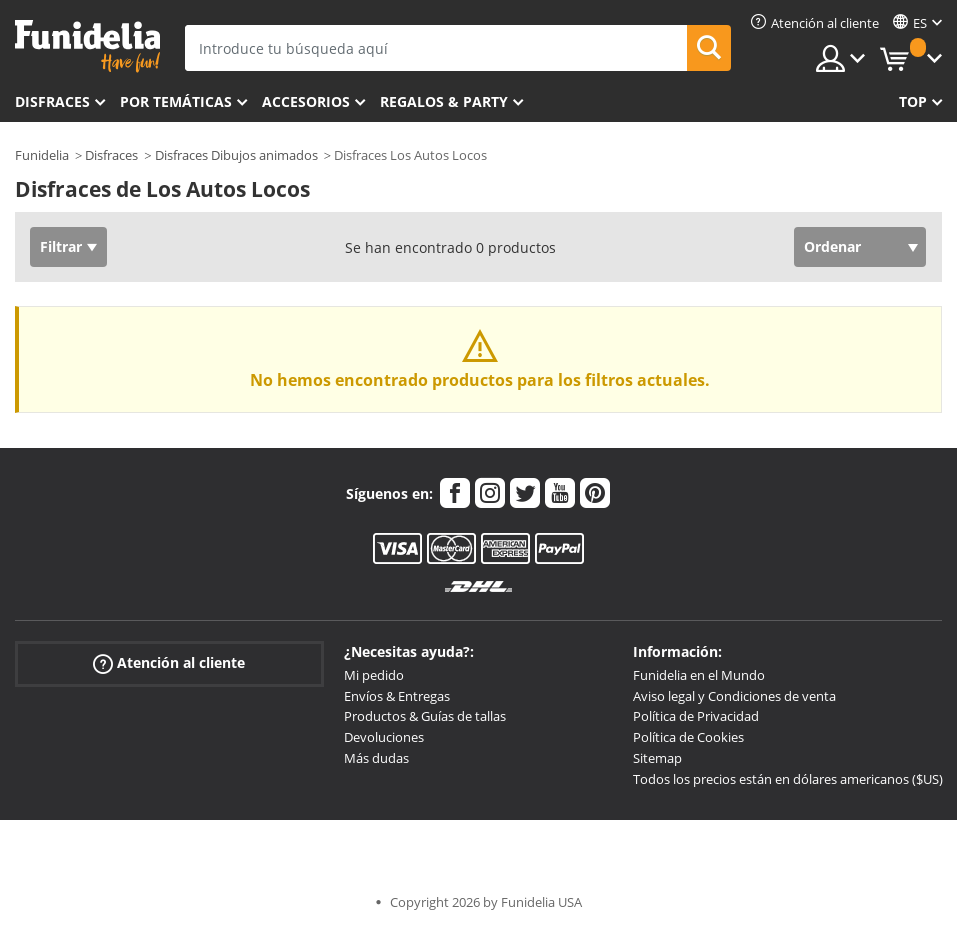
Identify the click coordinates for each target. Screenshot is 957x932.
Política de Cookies (688, 737)
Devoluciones (384, 737)
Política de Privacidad (696, 716)
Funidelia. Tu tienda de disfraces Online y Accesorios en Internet (87, 46)
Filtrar (61, 246)
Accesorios (306, 101)
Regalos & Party (444, 101)
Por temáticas (176, 101)
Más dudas (376, 758)
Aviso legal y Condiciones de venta (734, 696)
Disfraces (52, 101)
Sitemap (657, 758)
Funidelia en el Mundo (699, 675)
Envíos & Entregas (397, 696)
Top (913, 101)
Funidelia (42, 155)
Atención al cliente (169, 663)
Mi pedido (374, 675)
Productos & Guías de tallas (425, 716)
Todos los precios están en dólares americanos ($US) (788, 779)
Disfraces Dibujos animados (236, 155)
